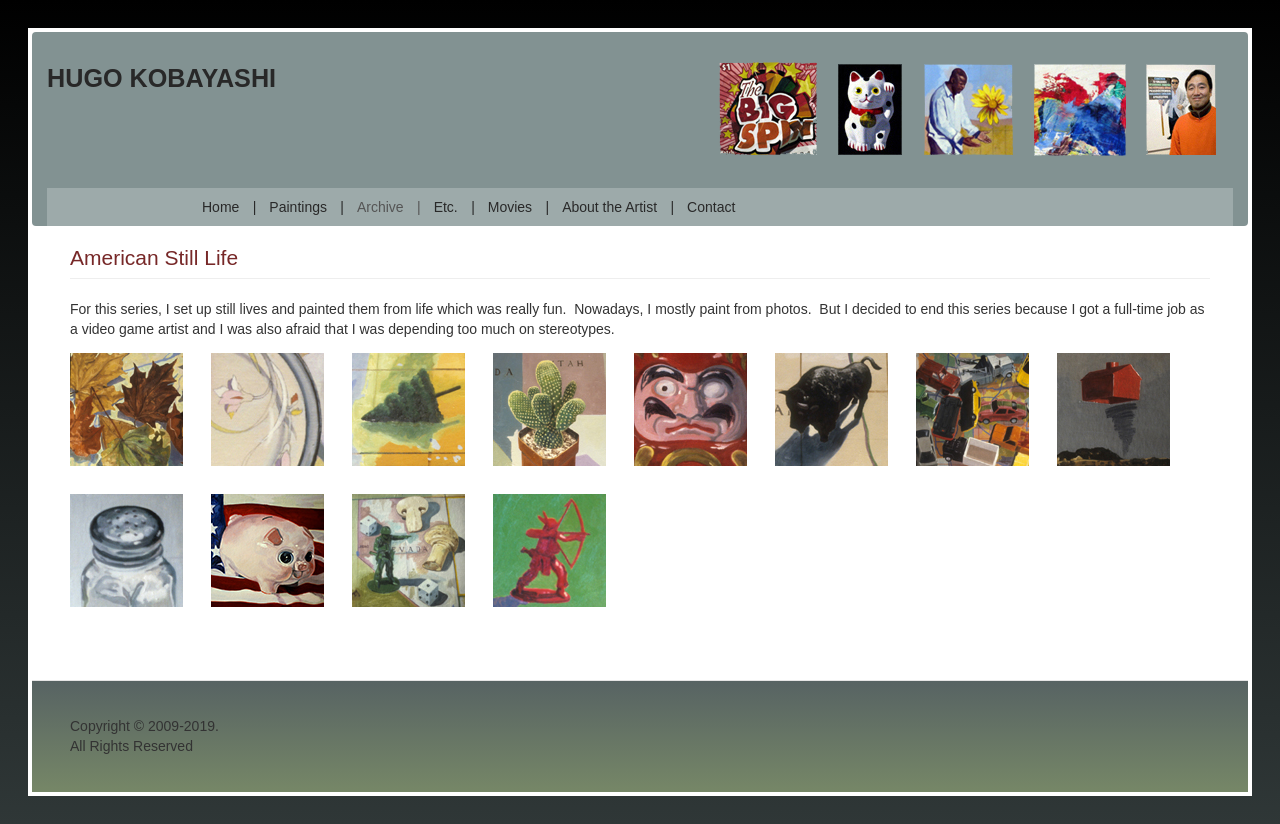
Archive (380, 207)
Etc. (446, 207)
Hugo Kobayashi (161, 78)
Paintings (298, 207)
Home (220, 207)
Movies (510, 207)
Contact (711, 207)
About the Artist (609, 207)
